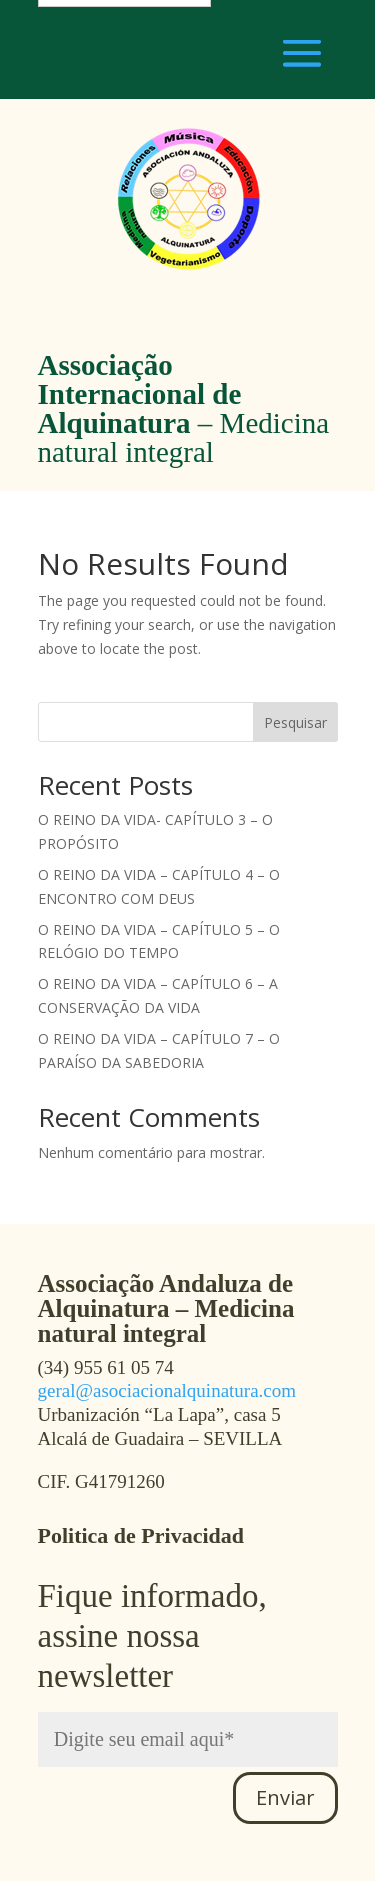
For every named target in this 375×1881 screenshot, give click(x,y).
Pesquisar (295, 722)
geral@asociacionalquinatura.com (167, 1390)
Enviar (285, 1797)
